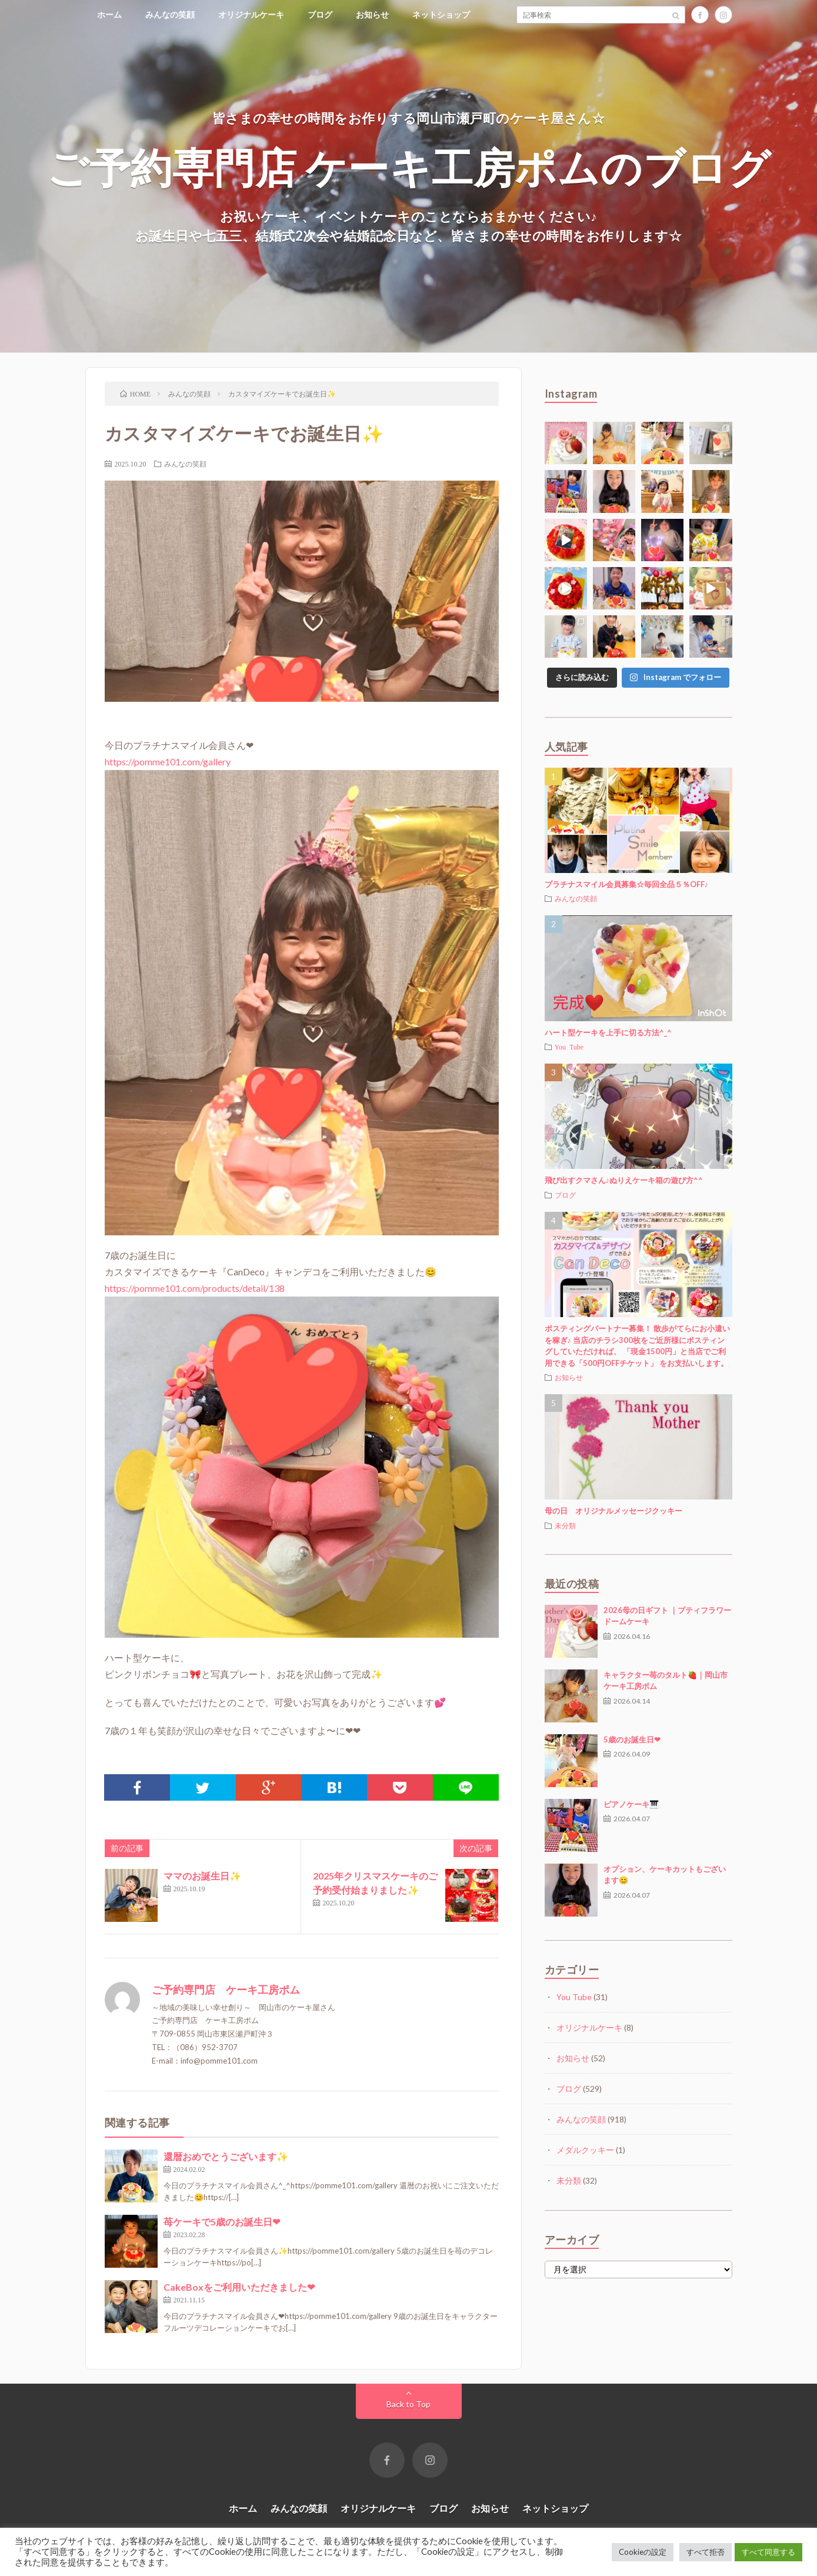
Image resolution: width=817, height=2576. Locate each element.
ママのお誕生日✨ (202, 1875)
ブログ (320, 14)
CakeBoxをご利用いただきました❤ (239, 2286)
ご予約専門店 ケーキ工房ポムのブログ (408, 166)
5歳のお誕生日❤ (632, 1739)
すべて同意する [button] (768, 2552)
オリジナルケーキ (251, 14)
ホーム (109, 14)
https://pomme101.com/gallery (168, 761)
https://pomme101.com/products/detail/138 (195, 1288)
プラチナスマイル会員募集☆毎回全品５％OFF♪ (627, 884)
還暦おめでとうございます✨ (226, 2156)
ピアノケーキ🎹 (631, 1804)
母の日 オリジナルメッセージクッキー (613, 1510)
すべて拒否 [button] (705, 2552)
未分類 (565, 1525)
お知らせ (372, 14)
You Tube (569, 1046)
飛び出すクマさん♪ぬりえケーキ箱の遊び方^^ (624, 1180)
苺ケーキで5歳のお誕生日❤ (222, 2221)
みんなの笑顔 (170, 14)
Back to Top (408, 2404)
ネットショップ (441, 14)
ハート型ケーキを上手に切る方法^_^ (608, 1032)
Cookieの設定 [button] (642, 2552)
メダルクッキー (585, 2150)
